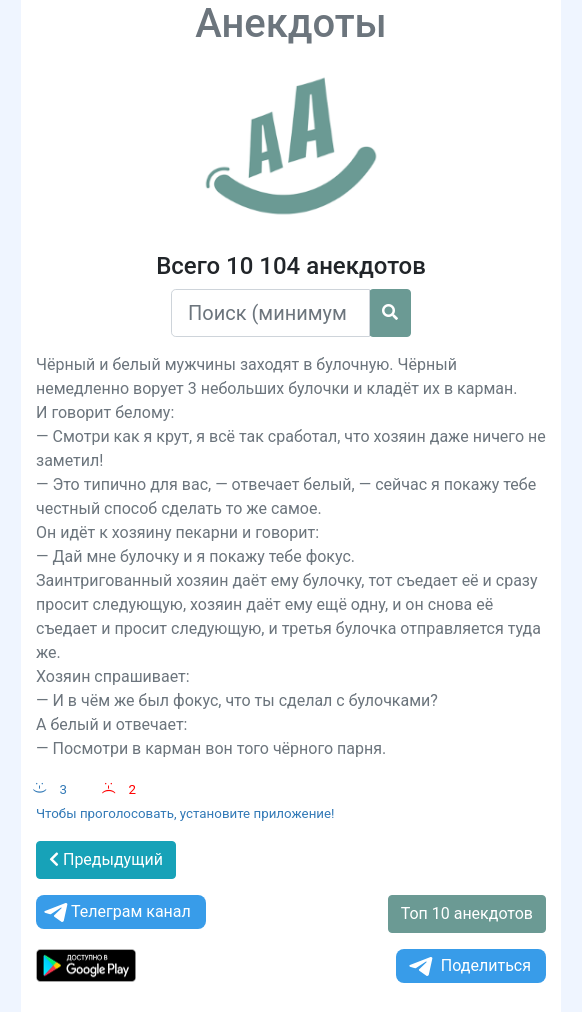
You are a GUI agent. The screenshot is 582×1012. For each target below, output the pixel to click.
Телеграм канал (116, 912)
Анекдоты (291, 23)
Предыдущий (106, 859)
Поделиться (468, 966)
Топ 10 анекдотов (467, 913)
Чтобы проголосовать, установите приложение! (185, 813)
